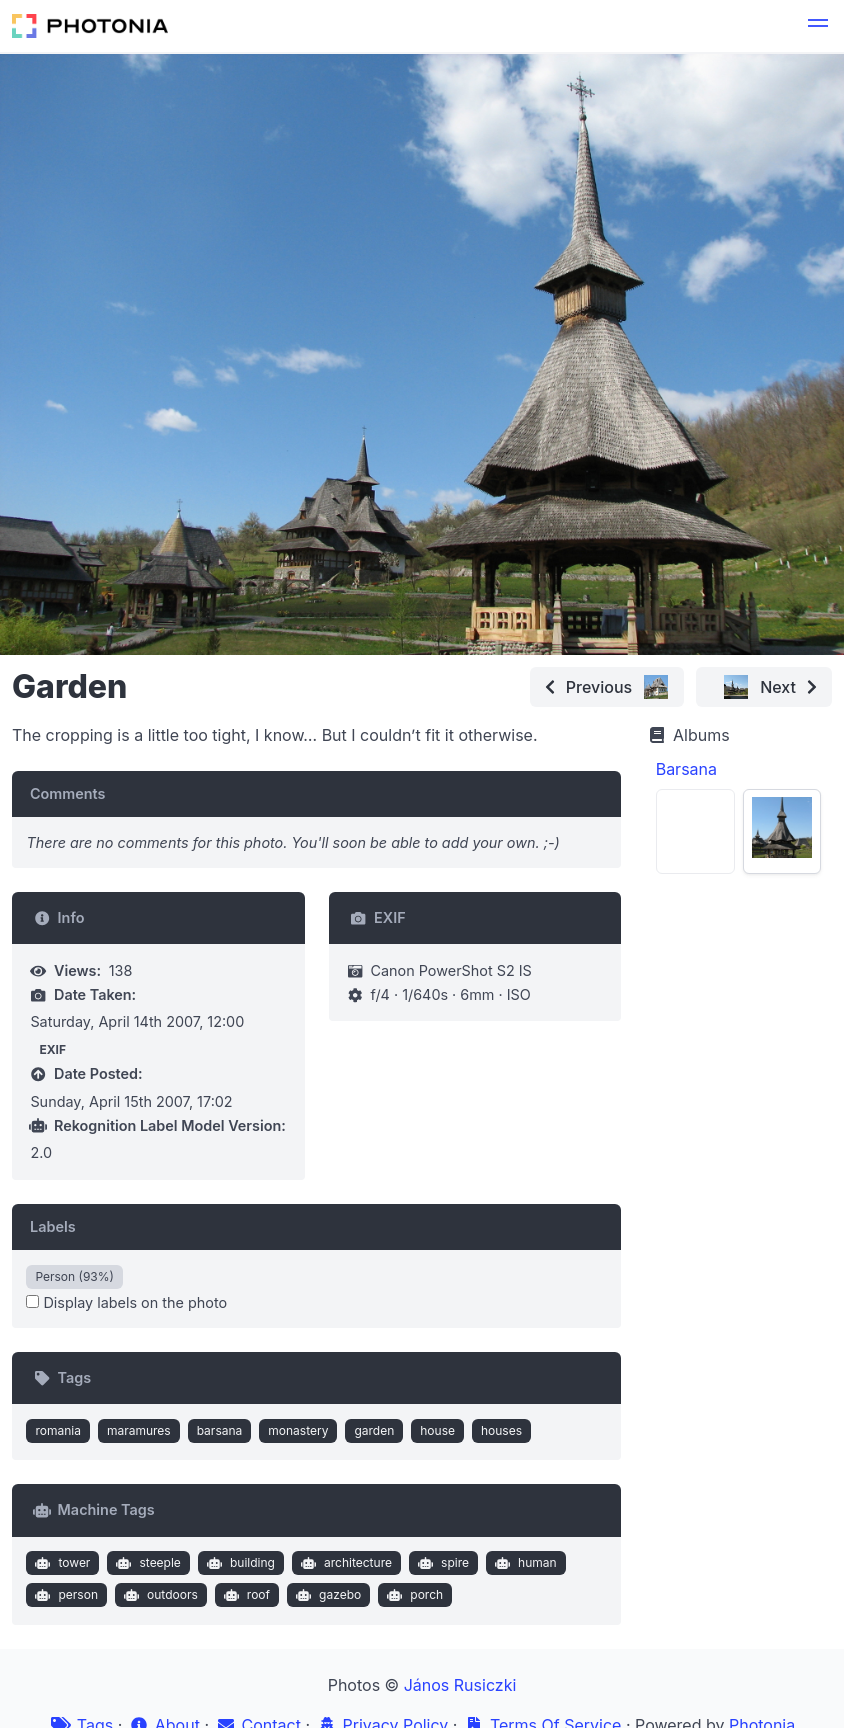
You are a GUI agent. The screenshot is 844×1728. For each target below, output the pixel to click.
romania (58, 1430)
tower (61, 1563)
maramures (139, 1430)
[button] (818, 26)
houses (501, 1430)
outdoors (158, 1595)
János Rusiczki (460, 1685)
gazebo (327, 1595)
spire (441, 1563)
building (238, 1563)
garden (374, 1430)
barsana (220, 1430)
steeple (146, 1563)
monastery (298, 1430)
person (64, 1595)
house (437, 1430)
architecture (344, 1563)
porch (413, 1595)
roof (244, 1595)
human (523, 1563)
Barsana (686, 769)
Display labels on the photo (126, 1302)
